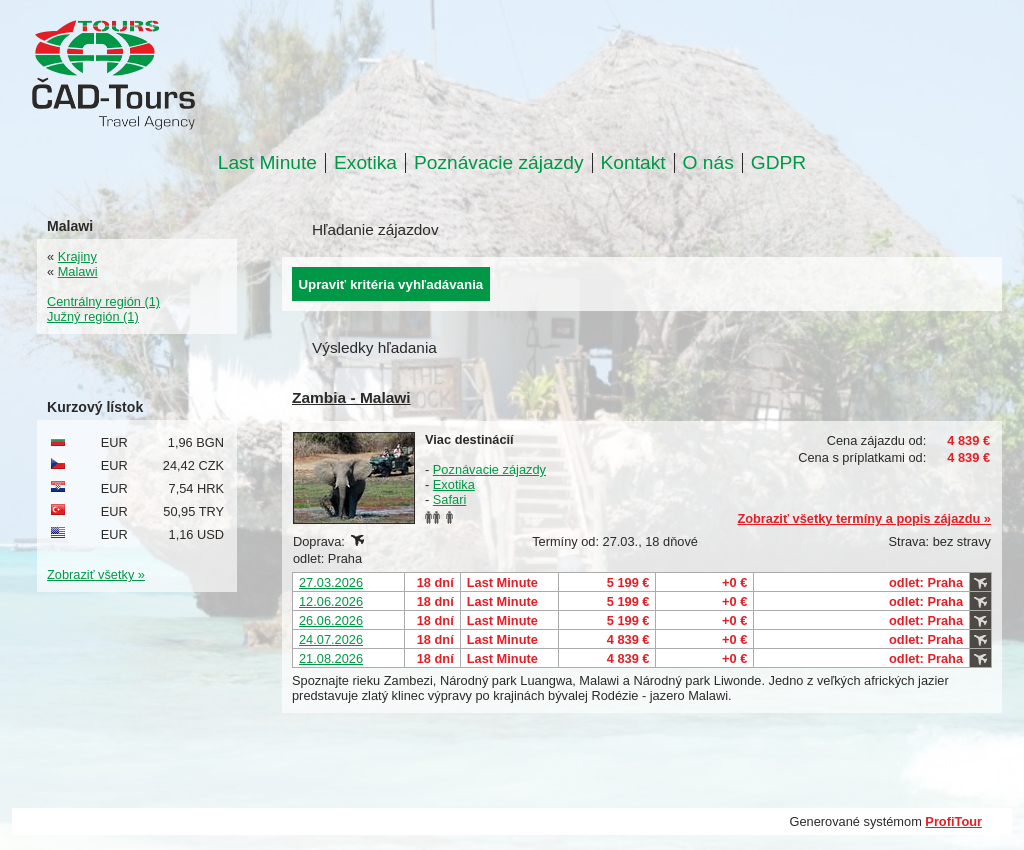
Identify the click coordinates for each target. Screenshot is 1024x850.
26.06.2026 (331, 620)
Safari (449, 499)
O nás (708, 163)
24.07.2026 (331, 639)
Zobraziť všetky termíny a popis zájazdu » (864, 518)
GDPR (778, 163)
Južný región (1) (93, 316)
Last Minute (267, 163)
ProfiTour (953, 821)
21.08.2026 (331, 658)
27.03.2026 (331, 582)
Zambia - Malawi (351, 397)
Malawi (78, 271)
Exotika (365, 163)
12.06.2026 (331, 601)
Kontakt (633, 163)
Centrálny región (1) (103, 301)
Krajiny (77, 256)
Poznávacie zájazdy (499, 163)
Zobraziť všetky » (96, 574)
